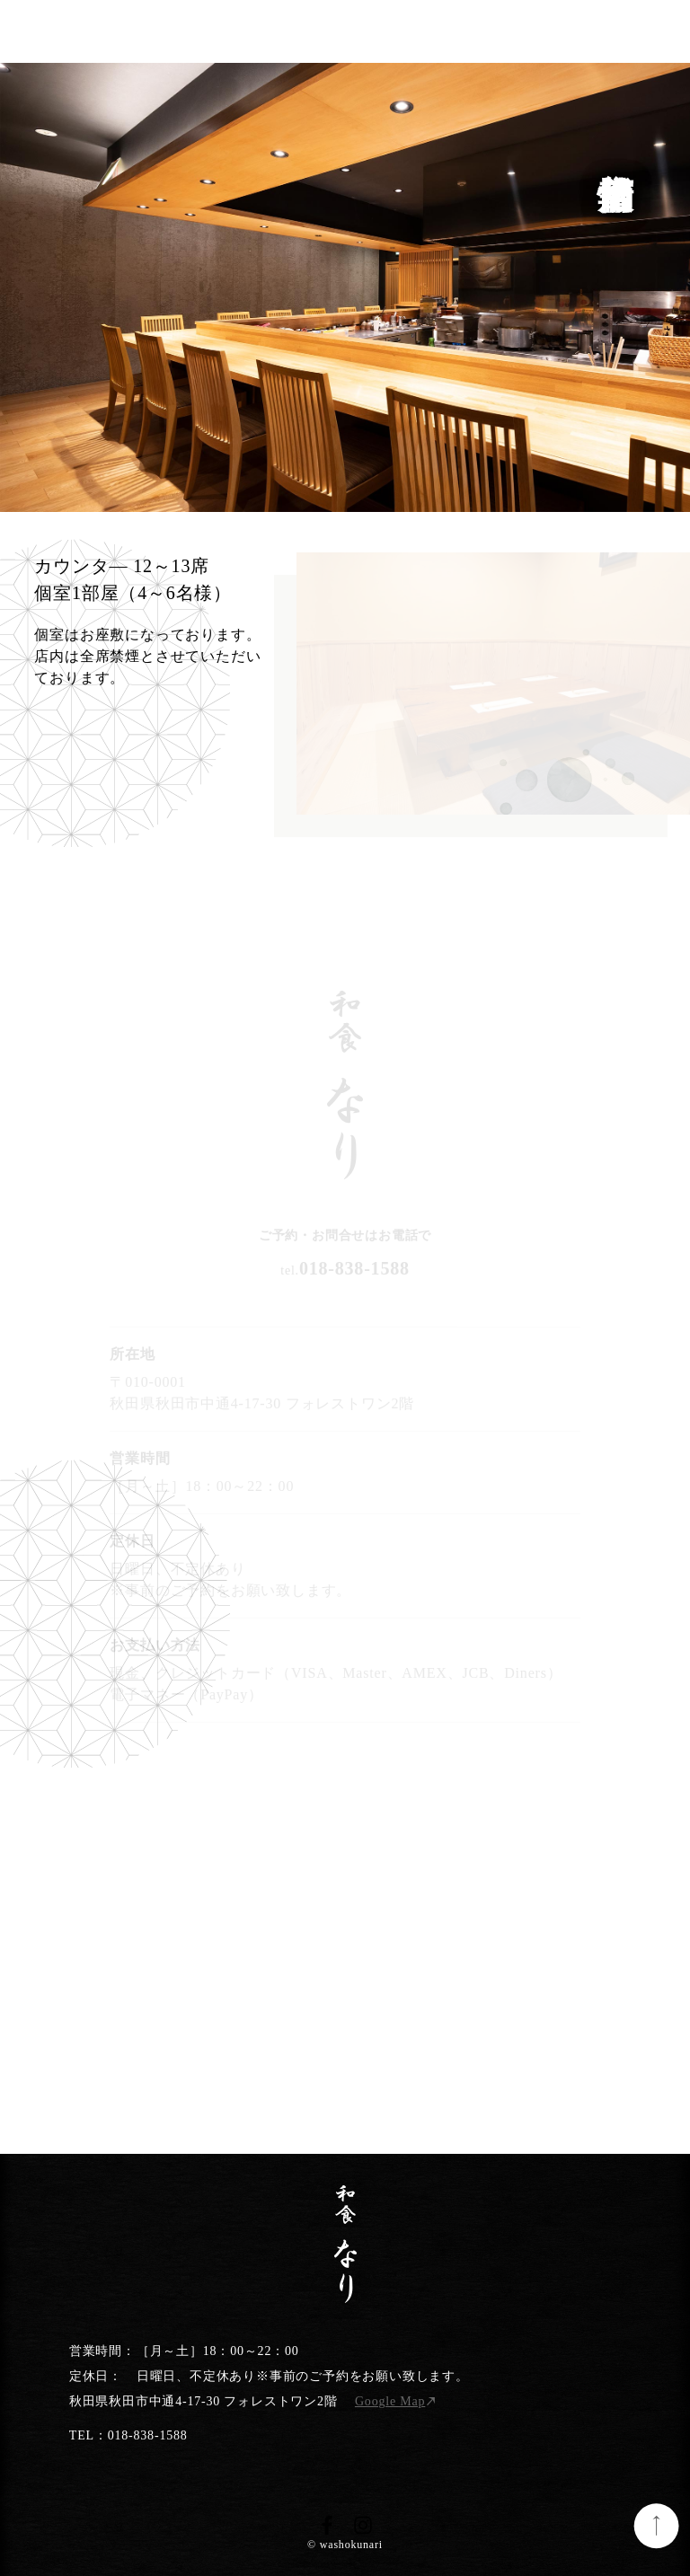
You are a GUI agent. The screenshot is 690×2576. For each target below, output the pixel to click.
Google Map (390, 2401)
